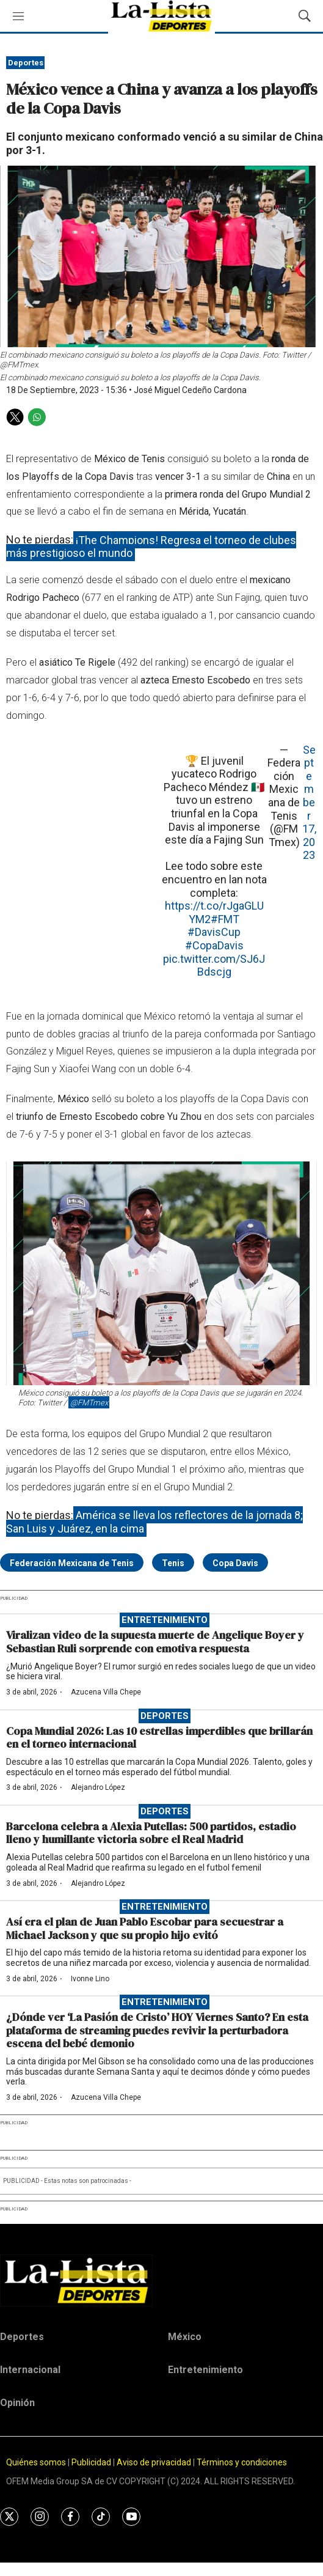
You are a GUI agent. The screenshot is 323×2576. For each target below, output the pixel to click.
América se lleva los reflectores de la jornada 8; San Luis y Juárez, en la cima (154, 1522)
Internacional (30, 2369)
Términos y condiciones (242, 2462)
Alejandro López (98, 1787)
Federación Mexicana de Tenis (72, 1563)
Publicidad (92, 2462)
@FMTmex (89, 1402)
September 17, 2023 (309, 802)
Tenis (173, 1563)
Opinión (17, 2403)
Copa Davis (235, 1563)
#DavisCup (214, 932)
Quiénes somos (36, 2462)
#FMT (225, 919)
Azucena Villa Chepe (106, 1692)
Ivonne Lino (90, 1978)
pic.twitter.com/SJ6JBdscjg (214, 965)
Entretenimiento (165, 1619)
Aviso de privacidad (154, 2462)
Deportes (25, 62)
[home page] (161, 2280)
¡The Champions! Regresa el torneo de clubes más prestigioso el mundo (151, 546)
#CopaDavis (214, 945)
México (184, 2336)
